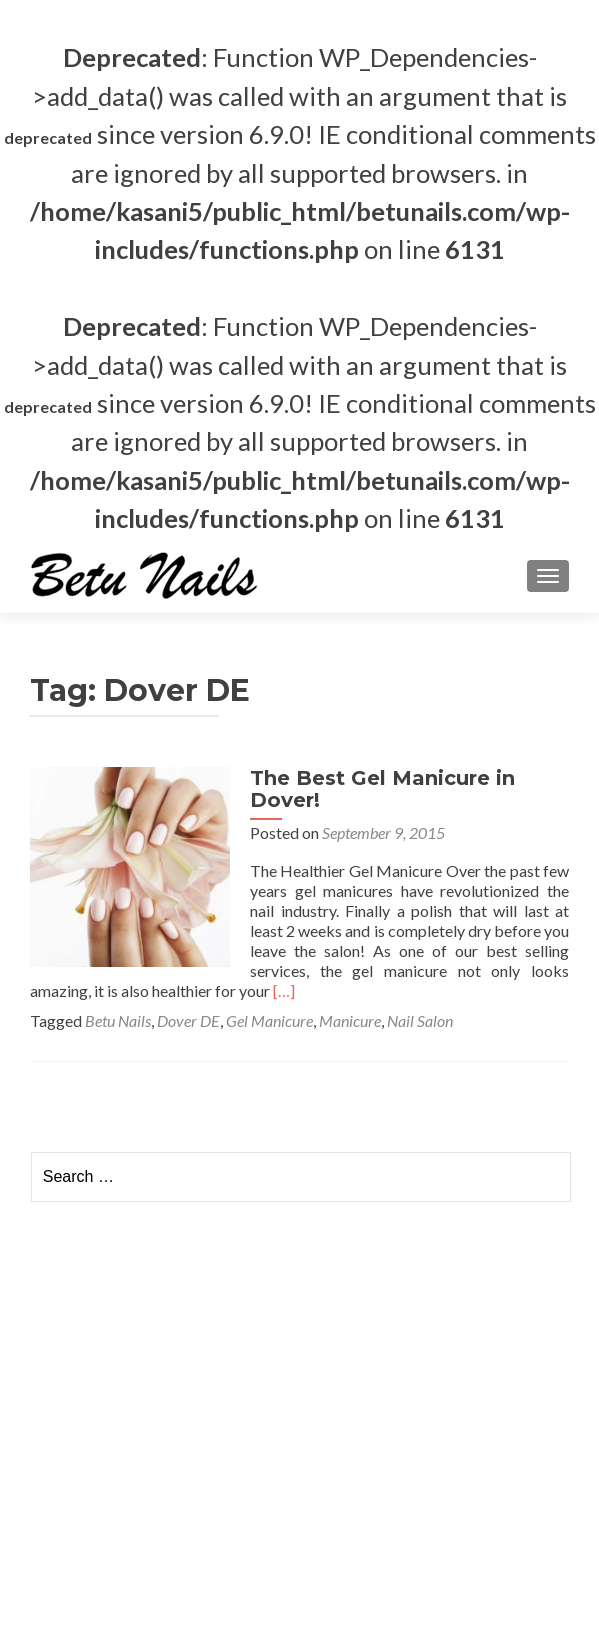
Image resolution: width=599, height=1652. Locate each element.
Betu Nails (118, 1020)
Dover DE (188, 1020)
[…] (284, 990)
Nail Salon (420, 1020)
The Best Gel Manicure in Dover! (382, 789)
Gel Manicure (269, 1020)
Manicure (350, 1020)
